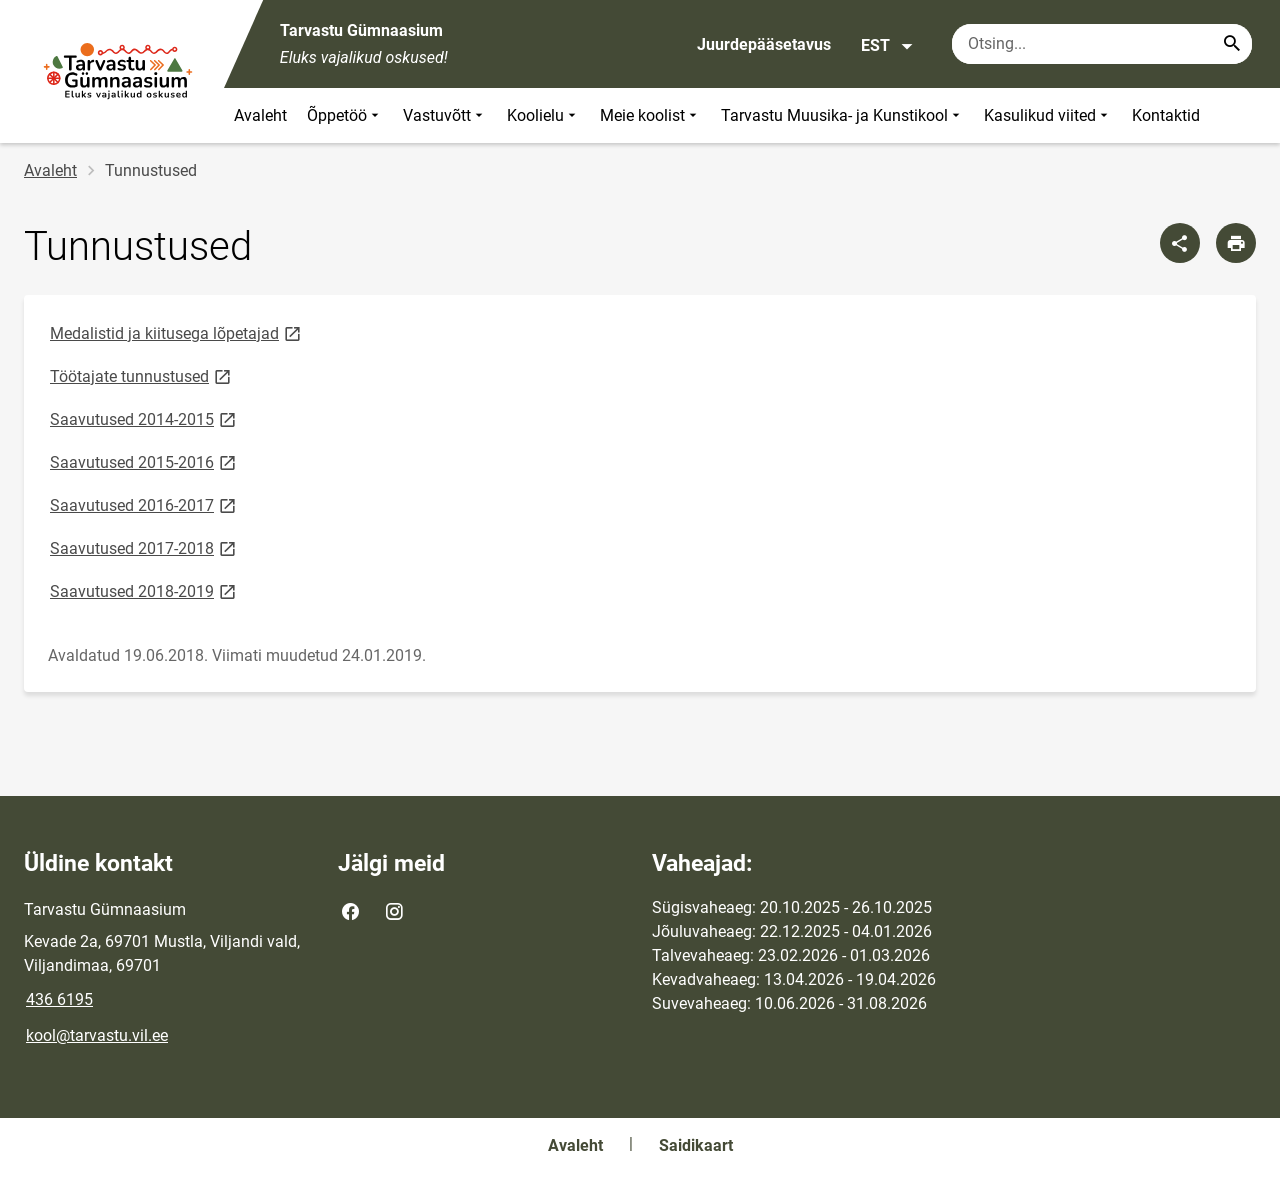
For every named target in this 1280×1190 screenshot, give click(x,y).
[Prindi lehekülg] (1236, 243)
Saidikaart (696, 1145)
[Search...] (1232, 44)
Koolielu (543, 115)
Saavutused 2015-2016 (144, 461)
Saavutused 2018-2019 (144, 590)
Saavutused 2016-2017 (144, 504)
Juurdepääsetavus (764, 44)
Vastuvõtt (445, 115)
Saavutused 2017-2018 (144, 547)
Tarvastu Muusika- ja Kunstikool (842, 115)
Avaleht (260, 115)
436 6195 (59, 999)
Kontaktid (1166, 115)
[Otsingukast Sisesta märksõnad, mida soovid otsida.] (1102, 44)
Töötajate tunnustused (142, 375)
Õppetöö (345, 115)
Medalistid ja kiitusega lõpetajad (177, 332)
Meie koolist (650, 115)
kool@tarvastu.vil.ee (97, 1035)
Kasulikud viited (1048, 115)
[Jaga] (1180, 243)
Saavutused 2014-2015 (144, 418)
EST (887, 46)
